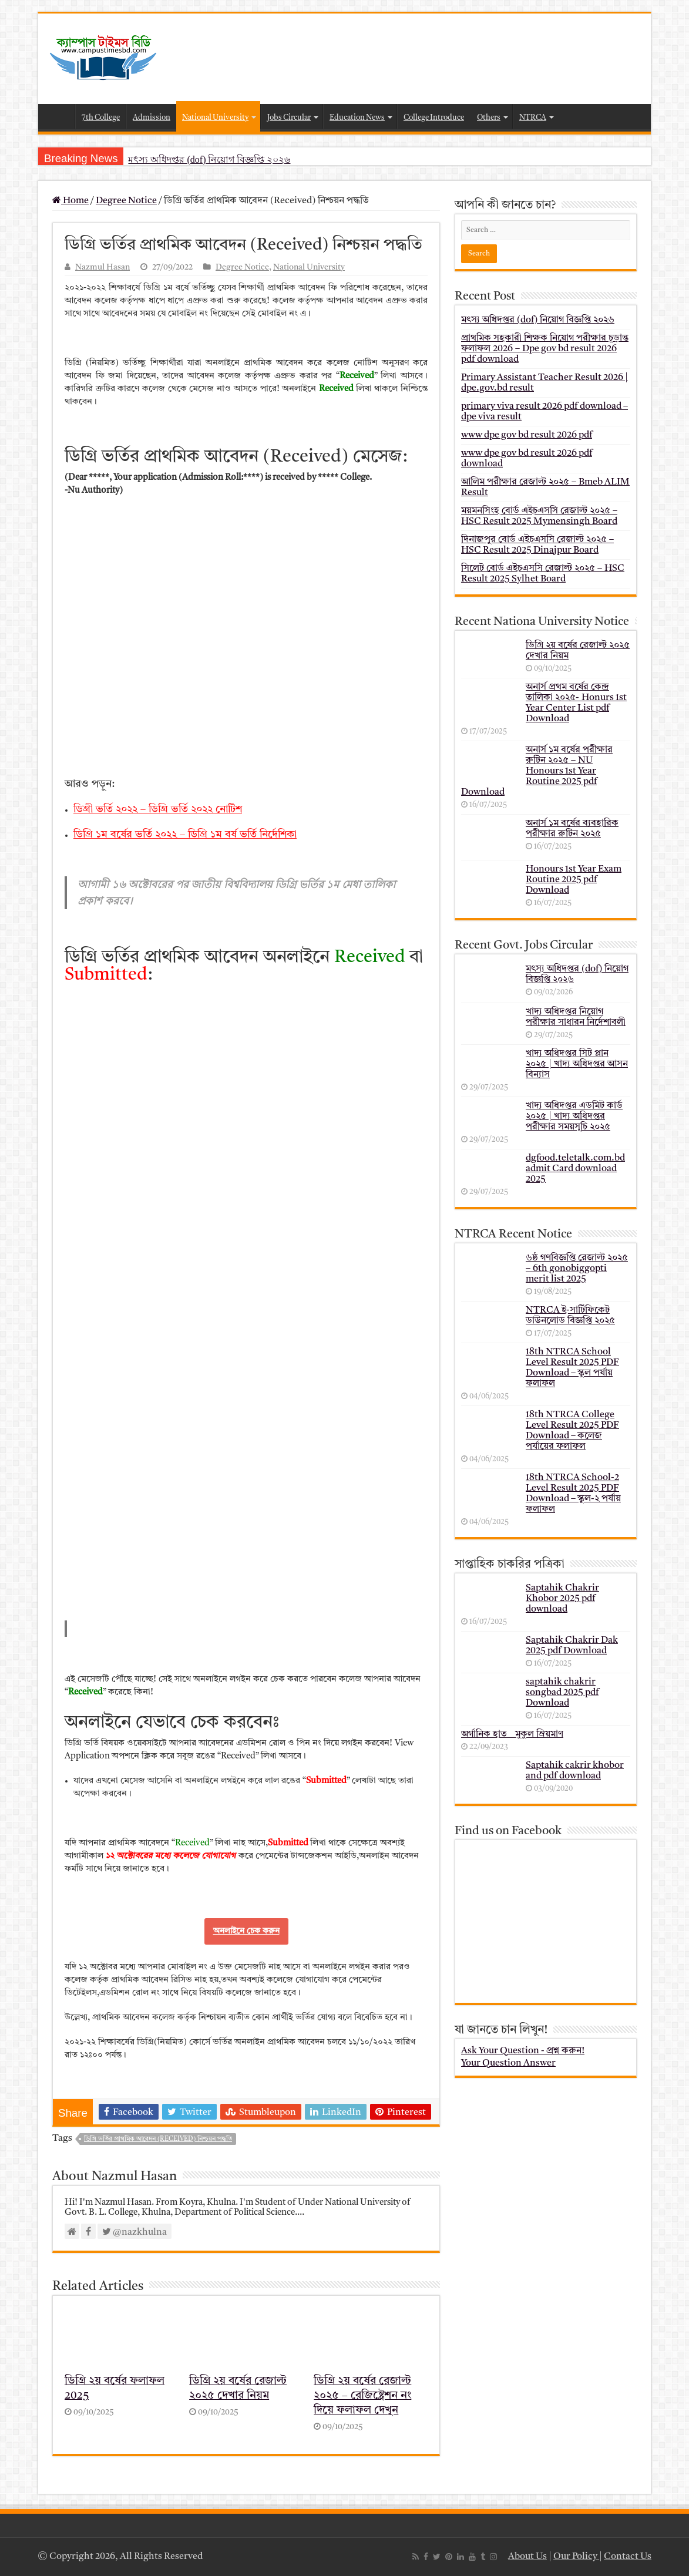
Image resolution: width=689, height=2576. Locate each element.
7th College (101, 118)
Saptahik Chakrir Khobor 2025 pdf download (562, 1598)
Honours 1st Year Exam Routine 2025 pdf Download (573, 880)
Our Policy (576, 2556)
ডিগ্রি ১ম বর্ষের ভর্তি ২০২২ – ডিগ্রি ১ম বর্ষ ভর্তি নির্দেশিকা (185, 834)
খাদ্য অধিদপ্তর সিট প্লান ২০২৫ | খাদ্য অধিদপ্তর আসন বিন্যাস (577, 1064)
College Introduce (434, 118)
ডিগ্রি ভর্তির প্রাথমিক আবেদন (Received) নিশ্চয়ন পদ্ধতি (158, 2139)
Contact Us (627, 2556)
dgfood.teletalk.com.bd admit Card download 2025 (575, 1169)
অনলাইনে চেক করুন (246, 1931)
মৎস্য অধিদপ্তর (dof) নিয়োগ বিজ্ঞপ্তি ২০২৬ (209, 159)
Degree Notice (126, 201)
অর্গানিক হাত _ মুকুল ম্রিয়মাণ (512, 1734)
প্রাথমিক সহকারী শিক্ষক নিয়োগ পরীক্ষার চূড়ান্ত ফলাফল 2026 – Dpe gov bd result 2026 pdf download (544, 349)
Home (59, 116)
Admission (151, 118)
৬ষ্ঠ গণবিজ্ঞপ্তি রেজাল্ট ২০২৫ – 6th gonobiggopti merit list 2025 (577, 1268)
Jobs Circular (289, 118)
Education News (357, 118)
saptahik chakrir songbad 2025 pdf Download (562, 1692)
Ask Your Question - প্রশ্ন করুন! (522, 2051)
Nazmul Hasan (102, 267)
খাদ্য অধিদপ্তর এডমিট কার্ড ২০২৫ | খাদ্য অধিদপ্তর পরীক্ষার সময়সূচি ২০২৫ (574, 1116)
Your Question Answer (508, 2063)
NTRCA (532, 118)
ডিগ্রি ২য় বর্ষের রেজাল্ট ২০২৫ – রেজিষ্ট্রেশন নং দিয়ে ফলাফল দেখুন (362, 2396)
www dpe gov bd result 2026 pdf (526, 435)
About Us (527, 2556)
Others (488, 118)
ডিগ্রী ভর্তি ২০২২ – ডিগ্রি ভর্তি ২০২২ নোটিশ (157, 809)
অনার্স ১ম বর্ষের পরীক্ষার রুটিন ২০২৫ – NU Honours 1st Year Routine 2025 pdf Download (537, 771)
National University (215, 118)
